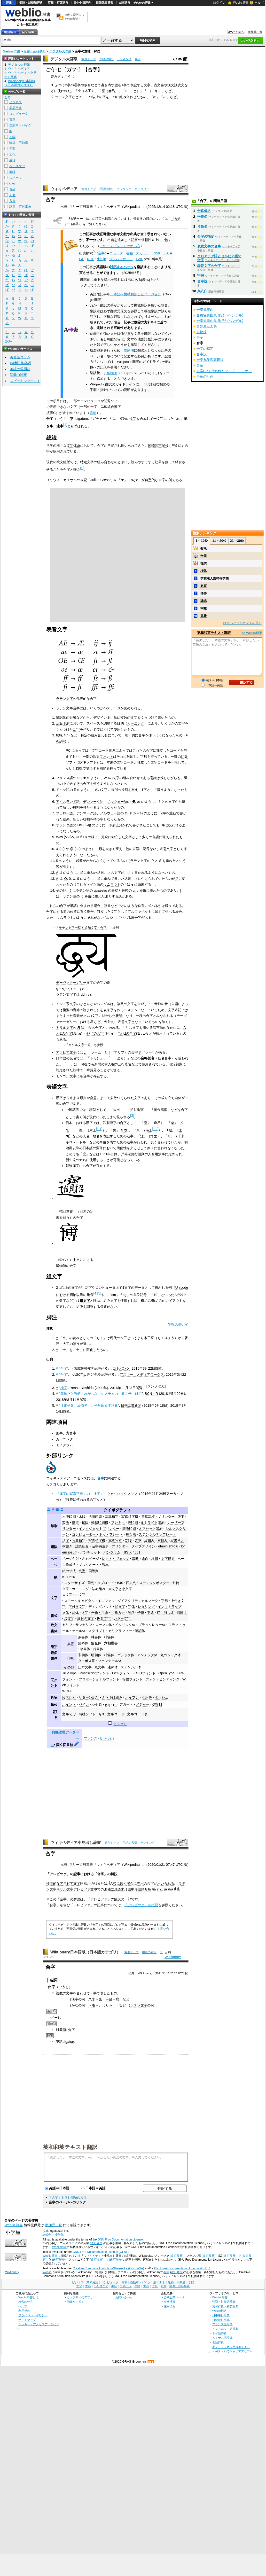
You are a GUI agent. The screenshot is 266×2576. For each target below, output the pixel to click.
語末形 (122, 1889)
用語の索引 (106, 59)
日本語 (61, 1058)
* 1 (99, 1129)
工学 (12, 137)
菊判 (90, 1583)
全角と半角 (99, 1613)
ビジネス (15, 102)
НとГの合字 (95, 1033)
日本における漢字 (79, 1123)
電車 (12, 119)
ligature (69, 2042)
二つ (89, 97)
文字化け (69, 1714)
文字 (147, 85)
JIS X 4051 (131, 1552)
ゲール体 (79, 1631)
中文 (76, 1260)
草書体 (85, 1649)
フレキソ (118, 1522)
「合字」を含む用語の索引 (67, 2197)
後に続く (120, 1883)
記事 (76, 1874)
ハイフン (132, 1697)
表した (105, 1993)
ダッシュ (161, 1697)
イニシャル (106, 1601)
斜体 (75, 1613)
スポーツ (15, 178)
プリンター (166, 1517)
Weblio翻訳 (219, 2310)
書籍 (129, 253)
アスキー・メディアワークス (142, 1374)
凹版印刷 (129, 1528)
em (107, 1704)
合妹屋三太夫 (206, 326)
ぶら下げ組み (112, 1697)
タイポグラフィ (117, 1510)
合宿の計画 (204, 376)
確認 (203, 601)
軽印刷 (133, 1522)
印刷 (54, 1526)
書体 (54, 1631)
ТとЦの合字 (127, 1033)
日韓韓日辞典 (104, 2)
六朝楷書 (111, 1643)
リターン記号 (89, 1697)
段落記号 (69, 1697)
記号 (8, 341)
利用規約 (24, 2310)
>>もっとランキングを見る (242, 623)
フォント (106, 756)
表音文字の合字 (209, 266)
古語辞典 (124, 2)
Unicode (181, 1287)
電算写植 (148, 1517)
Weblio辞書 (59, 2247)
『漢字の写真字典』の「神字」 (79, 1494)
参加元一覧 (255, 32)
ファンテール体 (110, 1661)
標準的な (53, 1883)
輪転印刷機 (99, 1522)
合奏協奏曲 (204, 310)
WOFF (67, 1691)
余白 (145, 1559)
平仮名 (202, 217)
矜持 (203, 593)
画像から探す (75, 2301)
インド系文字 (66, 1004)
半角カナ (118, 1613)
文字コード (115, 1714)
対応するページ (121, 267)
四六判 (131, 1583)
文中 (93, 1889)
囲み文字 (104, 1618)
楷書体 (109, 1637)
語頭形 (143, 1889)
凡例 (138, 59)
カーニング (135, 723)
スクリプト (96, 1631)
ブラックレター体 (151, 1625)
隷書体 (96, 1637)
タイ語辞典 (219, 2333)
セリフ (67, 1625)
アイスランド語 (68, 802)
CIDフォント (146, 1673)
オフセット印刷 (151, 1528)
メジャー (142, 1704)
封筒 (175, 1583)
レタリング (146, 1606)
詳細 (93, 413)
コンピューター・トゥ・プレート (97, 1534)
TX (101, 1714)
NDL (90, 259)
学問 (12, 148)
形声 (83, 1098)
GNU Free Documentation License (120, 2239)
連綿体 (113, 1667)
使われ (62, 91)
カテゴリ (120, 1724)
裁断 (135, 1559)
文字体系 (73, 445)
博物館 (61, 1266)
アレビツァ (58, 1874)
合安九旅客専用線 (210, 360)
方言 (12, 201)
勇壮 (203, 616)
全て (7, 97)
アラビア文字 (66, 1052)
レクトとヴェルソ (115, 1559)
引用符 (147, 1697)
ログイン (219, 2)
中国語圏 (72, 1110)
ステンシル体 (131, 1667)
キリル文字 (64, 1028)
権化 (203, 571)
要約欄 (129, 350)
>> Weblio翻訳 (252, 633)
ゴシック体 (125, 1655)
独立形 (112, 1889)
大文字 (67, 1595)
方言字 (71, 1433)
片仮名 (202, 226)
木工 (88, 91)
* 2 (155, 1129)
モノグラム (64, 1445)
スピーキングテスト (25, 381)
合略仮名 (147, 1058)
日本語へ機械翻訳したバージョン (135, 294)
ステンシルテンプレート (157, 1534)
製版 (65, 1522)
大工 (66, 1344)
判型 (82, 1571)
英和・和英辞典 (58, 2)
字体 (131, 1606)
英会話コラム (20, 357)
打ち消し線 (165, 1613)
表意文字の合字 (209, 246)
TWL (139, 259)
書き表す (108, 85)
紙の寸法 (69, 1571)
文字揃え (168, 1559)
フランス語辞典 (222, 2324)
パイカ (84, 1704)
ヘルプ (259, 2)
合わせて (83, 1993)
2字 (67, 85)
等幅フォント (132, 1679)
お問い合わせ (124, 2297)
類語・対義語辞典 (31, 2)
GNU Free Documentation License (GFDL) (101, 2252)
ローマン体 (103, 1625)
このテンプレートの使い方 (120, 246)
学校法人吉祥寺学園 (214, 578)
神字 (63, 1388)
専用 (140, 1883)
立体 (65, 1613)
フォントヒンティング (163, 1679)
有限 (203, 548)
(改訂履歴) (96, 2243)
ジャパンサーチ (121, 259)
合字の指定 (205, 236)
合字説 (202, 281)
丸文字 (99, 1667)
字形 (164, 1601)
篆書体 (83, 1637)
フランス (90, 1738)
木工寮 (149, 1338)
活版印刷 (63, 723)
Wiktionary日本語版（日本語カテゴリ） (85, 1952)
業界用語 (15, 108)
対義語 (61, 2030)
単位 (103, 1142)
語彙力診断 (18, 375)
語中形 (133, 1889)
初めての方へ (235, 32)
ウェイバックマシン (122, 1494)
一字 (93, 1993)
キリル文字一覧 (80, 1045)
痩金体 (96, 1643)
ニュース (116, 253)
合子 (199, 337)
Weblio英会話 (20, 363)
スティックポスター (154, 1583)
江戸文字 (85, 1667)
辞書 (9, 2)
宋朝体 (83, 1655)
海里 (153, 1136)
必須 (203, 586)
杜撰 (203, 563)
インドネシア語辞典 (225, 2328)
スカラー (142, 253)
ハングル (103, 1004)
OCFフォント (122, 1673)
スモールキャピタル (79, 1601)
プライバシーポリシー (32, 2315)
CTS (128, 1540)
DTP (138, 1540)
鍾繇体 (83, 1643)
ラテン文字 (63, 97)
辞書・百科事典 (34, 51)
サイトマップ (27, 2319)
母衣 (124, 1130)
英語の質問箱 (20, 369)
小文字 (80, 1595)
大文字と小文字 (120, 1589)
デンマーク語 (93, 802)
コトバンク (121, 1368)
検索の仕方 (25, 2301)
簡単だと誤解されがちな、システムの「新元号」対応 (101, 1394)
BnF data (107, 1738)
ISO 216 (68, 1577)
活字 (76, 729)
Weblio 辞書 (241, 2)
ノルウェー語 (117, 802)
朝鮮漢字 (72, 1166)
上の (99, 97)
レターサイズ (74, 1583)
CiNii (156, 253)
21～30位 (237, 541)
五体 (70, 1643)
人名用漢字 (156, 1154)
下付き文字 (77, 1606)
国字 (59, 1433)
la (149, 1889)
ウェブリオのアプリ (80, 2297)
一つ (112, 97)
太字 (85, 1613)
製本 (105, 1565)
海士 (149, 1130)
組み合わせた (129, 97)
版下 (181, 1517)
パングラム (111, 1552)
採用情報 (169, 2306)
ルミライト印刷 (152, 1522)
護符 (92, 1110)
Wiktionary (172, 1957)
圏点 (131, 1613)
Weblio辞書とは (28, 2297)
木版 (82, 1517)
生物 (12, 183)
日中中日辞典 (82, 2)
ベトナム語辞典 (222, 2337)
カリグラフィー (120, 1631)
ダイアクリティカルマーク (137, 1601)
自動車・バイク (20, 125)
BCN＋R (151, 1394)
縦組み (149, 1540)
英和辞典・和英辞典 (225, 2306)
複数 (59, 1993)
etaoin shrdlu (168, 1546)
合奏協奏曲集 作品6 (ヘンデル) (219, 321)
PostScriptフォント (94, 1673)
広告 (128, 1064)
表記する (137, 85)
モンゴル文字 (66, 1076)
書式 (54, 1616)
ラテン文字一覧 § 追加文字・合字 (82, 927)
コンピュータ (18, 114)
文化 (12, 154)
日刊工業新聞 (131, 1405)
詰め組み (82, 1546)
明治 (73, 1295)
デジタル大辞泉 (60, 51)
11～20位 (219, 541)
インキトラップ (169, 1606)
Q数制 (157, 1704)
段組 (154, 1559)
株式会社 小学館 (52, 2234)
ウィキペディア (64, 189)
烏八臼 (202, 291)
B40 (120, 1583)
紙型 (75, 1522)
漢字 (77, 85)
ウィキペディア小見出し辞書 (75, 1843)
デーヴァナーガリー (71, 982)
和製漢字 (110, 1123)
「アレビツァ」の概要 (141, 1905)
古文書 (159, 85)
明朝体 (96, 1655)
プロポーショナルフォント (99, 1679)
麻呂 (111, 91)
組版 (184, 756)
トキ (154, 91)
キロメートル (76, 1142)
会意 (93, 1098)
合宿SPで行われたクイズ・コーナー (224, 371)
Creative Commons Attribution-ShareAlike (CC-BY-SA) (108, 2268)
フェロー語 (64, 813)
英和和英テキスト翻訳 (70, 2146)
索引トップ (88, 59)
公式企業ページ (174, 2297)
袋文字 (69, 1618)
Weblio (46, 2272)
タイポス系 (86, 1661)
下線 (150, 1613)
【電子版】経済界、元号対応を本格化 (89, 1405)
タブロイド (105, 1583)
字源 (200, 275)
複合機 (131, 1534)
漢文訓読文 (175, 85)
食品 (12, 189)
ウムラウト (111, 884)
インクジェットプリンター (99, 1528)
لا (140, 1052)
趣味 (12, 172)
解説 (114, 1874)
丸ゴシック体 (170, 1655)
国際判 (93, 1571)
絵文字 (120, 1606)
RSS (151, 2361)
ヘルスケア (17, 166)
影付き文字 (85, 1618)
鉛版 (85, 1522)
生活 (12, 160)
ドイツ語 (63, 790)
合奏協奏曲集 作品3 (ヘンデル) (219, 315)
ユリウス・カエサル (61, 480)
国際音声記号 (158, 445)
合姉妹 (201, 332)
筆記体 (140, 1631)
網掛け (182, 1613)
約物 (54, 1698)
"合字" (101, 253)
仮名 (87, 85)
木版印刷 (69, 1517)
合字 (63, 1368)
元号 (89, 1295)
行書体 (98, 1649)
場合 (130, 1883)
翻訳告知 (112, 373)
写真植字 (111, 1517)
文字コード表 (137, 1714)
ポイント (69, 1704)
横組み (162, 1540)
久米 (91, 1999)
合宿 (199, 365)
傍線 (140, 1613)
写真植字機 (129, 1517)
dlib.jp (101, 259)
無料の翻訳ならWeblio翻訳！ (74, 17)
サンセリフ (83, 1625)
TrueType (69, 1673)
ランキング (124, 59)
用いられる (165, 1883)
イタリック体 (125, 1625)
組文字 (85, 1301)
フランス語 (64, 778)
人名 (12, 195)
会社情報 (169, 2301)
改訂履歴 (177, 2272)
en (115, 1704)
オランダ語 (64, 825)
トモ (91, 2005)
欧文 (54, 1625)
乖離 (203, 608)
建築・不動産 (18, 143)
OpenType (166, 1673)
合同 (203, 556)
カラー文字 (122, 1618)
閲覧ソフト (112, 401)
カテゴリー (142, 189)
